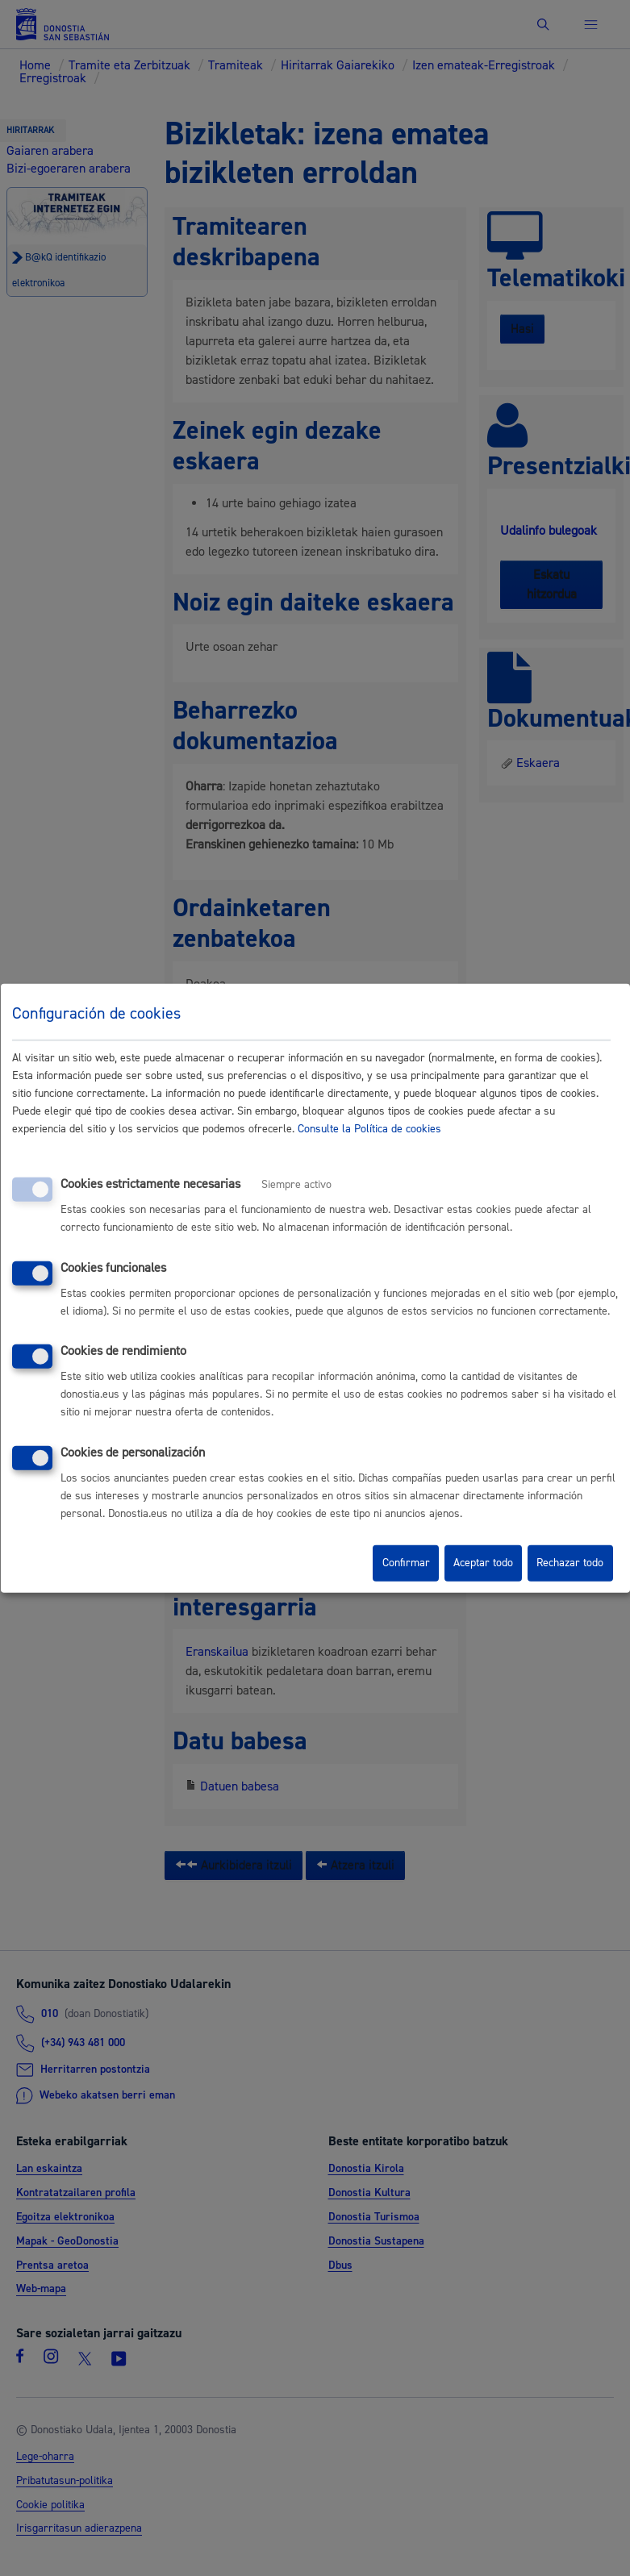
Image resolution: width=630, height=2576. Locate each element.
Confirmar (406, 1563)
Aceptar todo (483, 1563)
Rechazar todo (569, 1563)
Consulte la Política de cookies (369, 1129)
